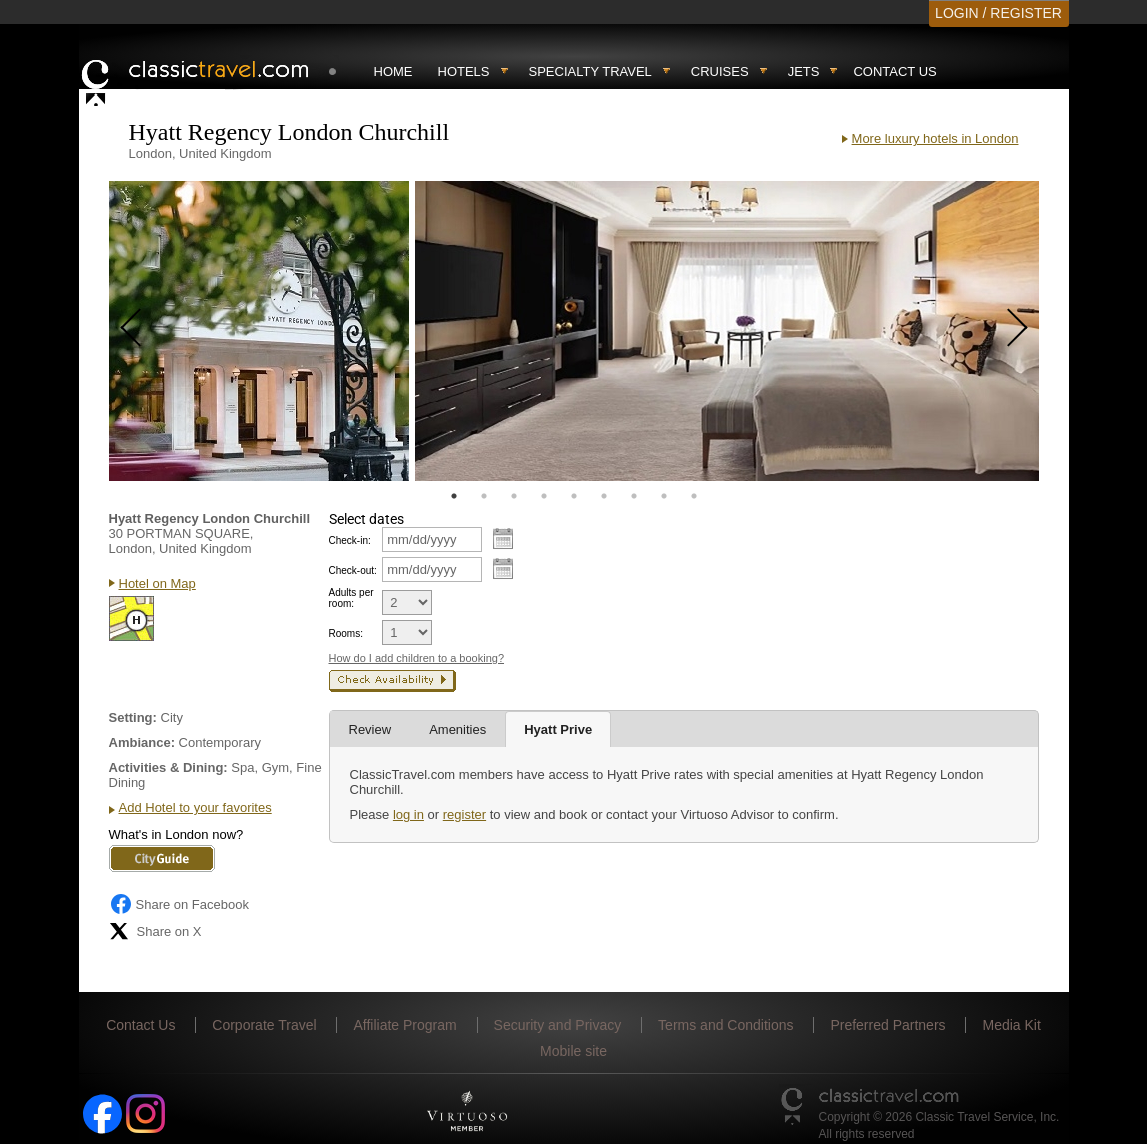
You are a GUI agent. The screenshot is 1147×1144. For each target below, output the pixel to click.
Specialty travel (590, 71)
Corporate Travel (264, 1025)
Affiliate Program (404, 1025)
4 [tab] (544, 496)
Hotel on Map (157, 583)
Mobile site (573, 1051)
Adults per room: (351, 598)
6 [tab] (604, 496)
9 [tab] (694, 496)
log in (408, 814)
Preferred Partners (887, 1025)
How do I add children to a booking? (417, 658)
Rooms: (346, 633)
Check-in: (350, 540)
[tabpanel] (259, 331)
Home (393, 71)
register (464, 814)
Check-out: (353, 570)
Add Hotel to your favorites (195, 807)
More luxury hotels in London (935, 138)
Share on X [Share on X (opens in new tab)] (155, 931)
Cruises (720, 71)
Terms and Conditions (725, 1025)
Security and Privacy (558, 1025)
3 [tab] (514, 496)
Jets (804, 71)
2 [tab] (484, 496)
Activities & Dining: (168, 767)
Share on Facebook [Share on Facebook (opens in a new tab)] (179, 904)
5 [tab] (574, 496)
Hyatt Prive (558, 729)
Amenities (457, 729)
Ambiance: (142, 742)
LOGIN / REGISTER (998, 13)
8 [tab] (664, 496)
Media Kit (1011, 1025)
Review (370, 729)
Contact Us (894, 71)
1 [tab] (454, 496)
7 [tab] (634, 496)
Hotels (464, 71)
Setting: (133, 717)
